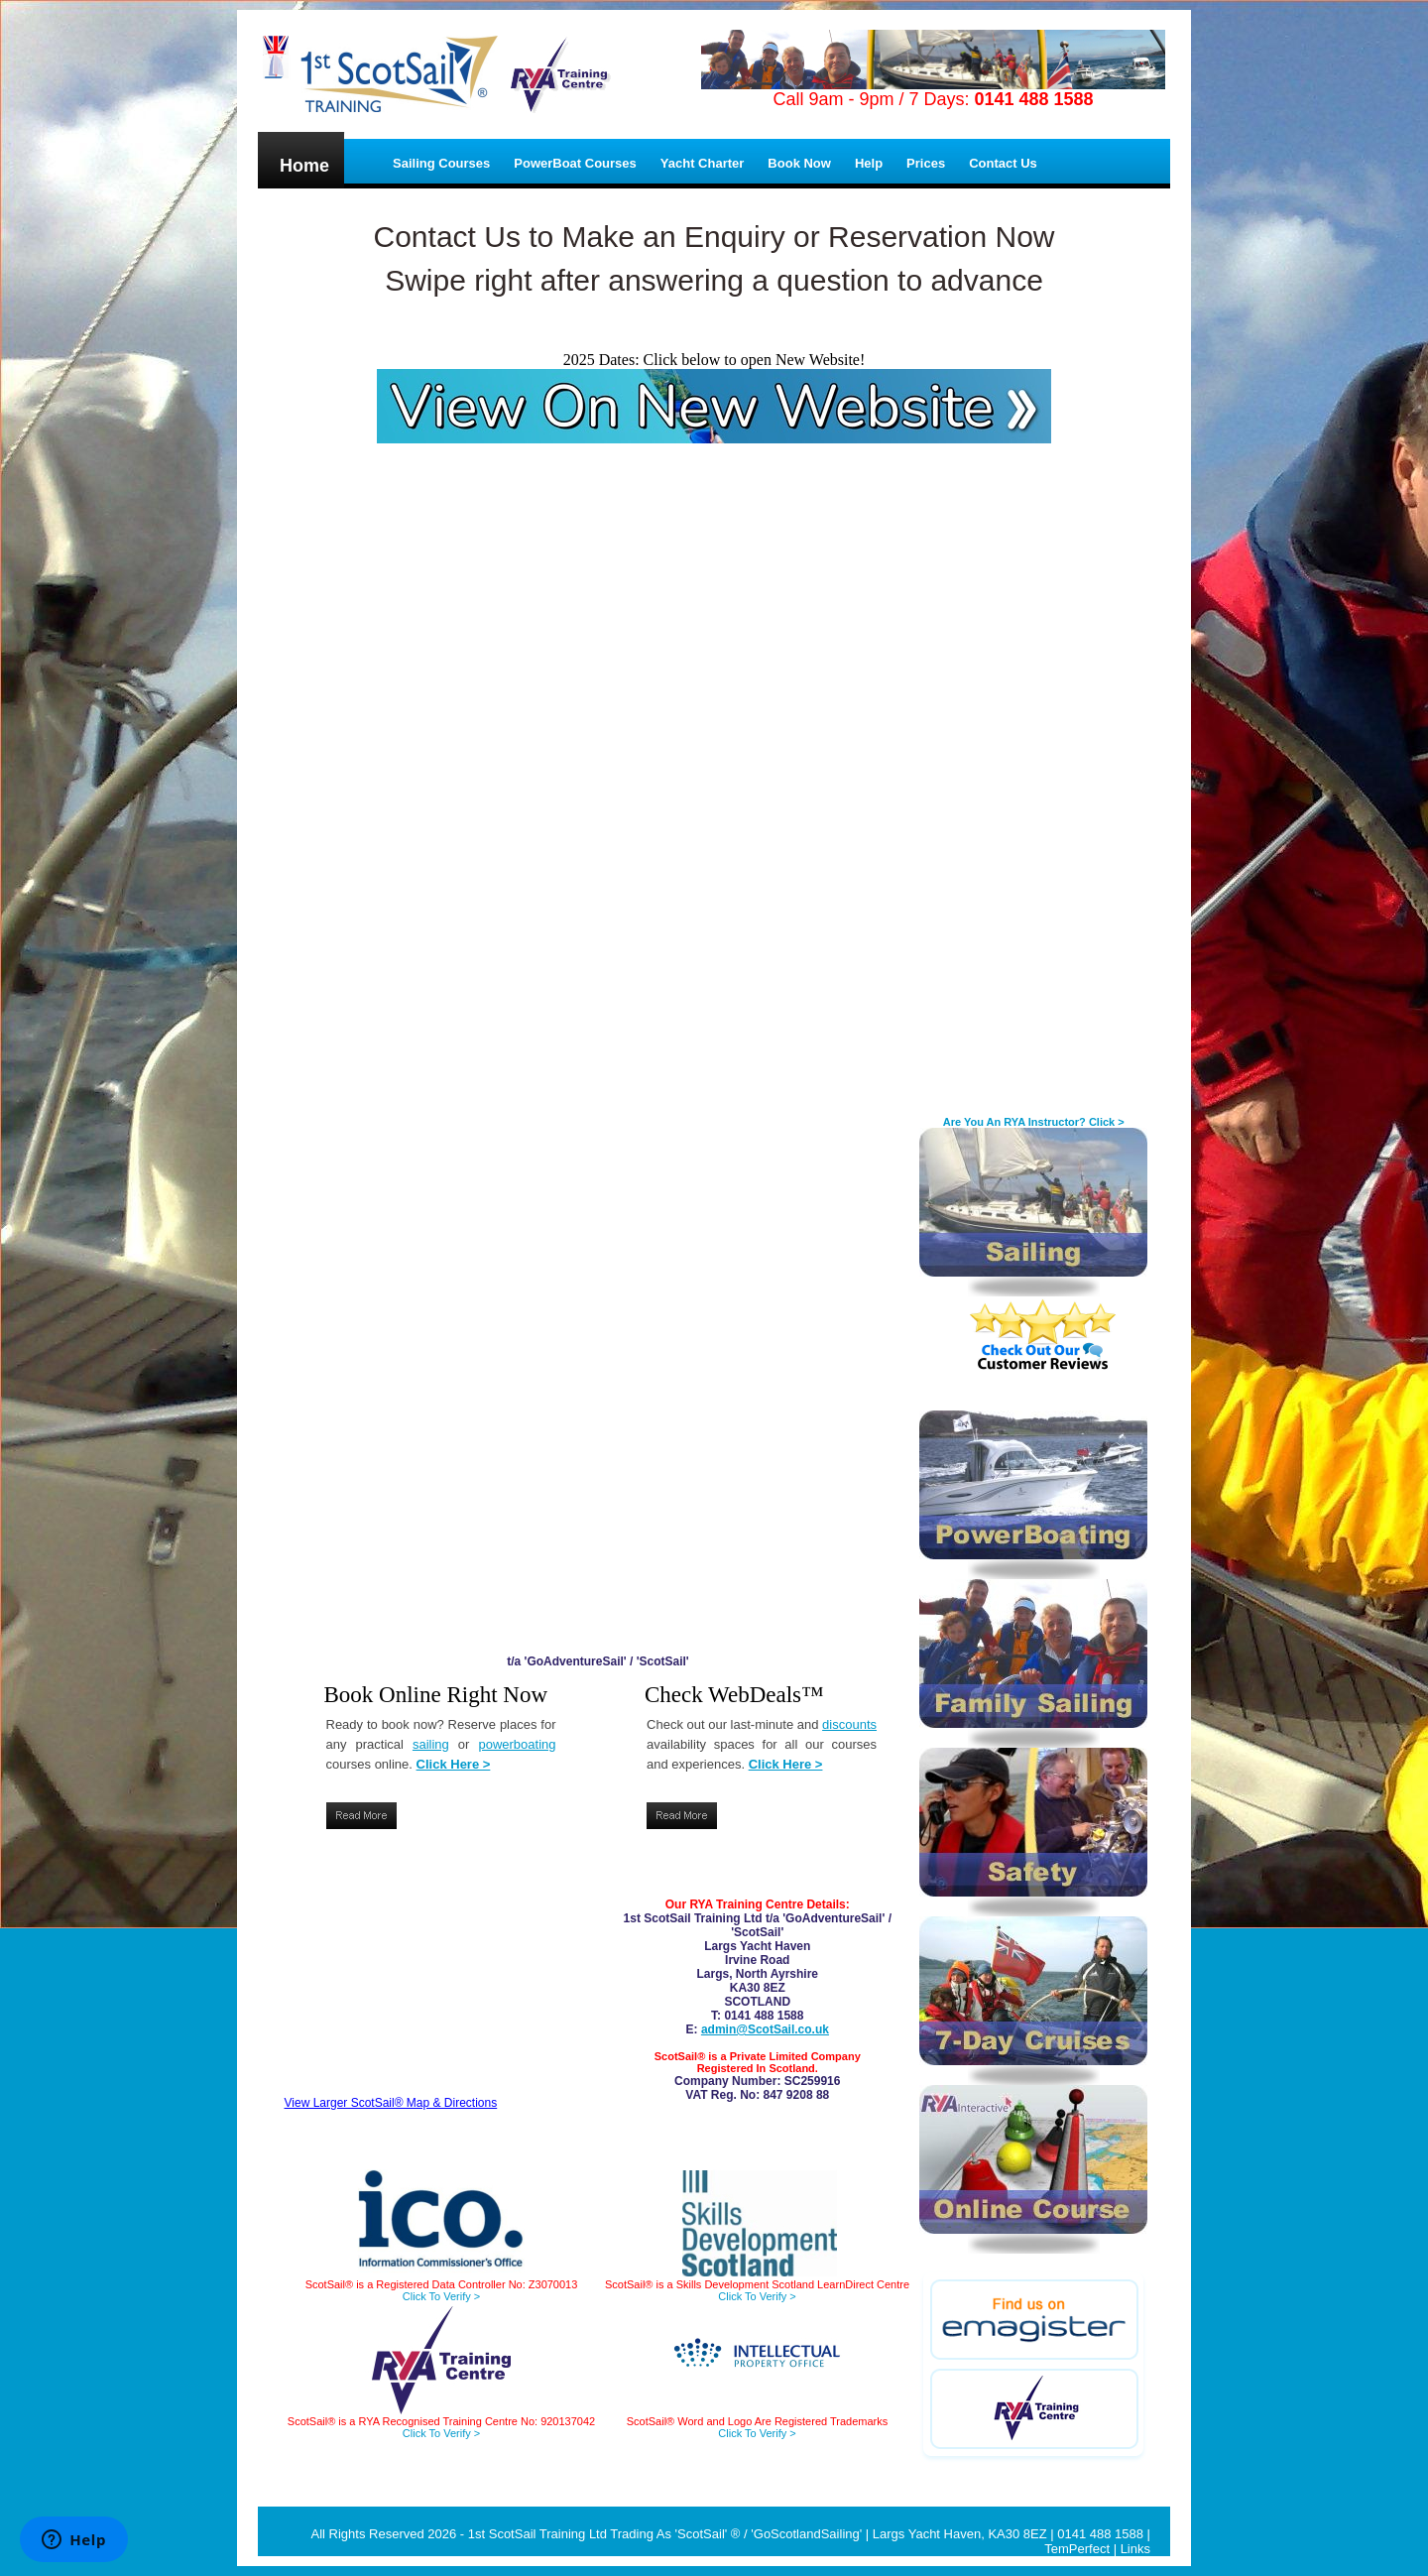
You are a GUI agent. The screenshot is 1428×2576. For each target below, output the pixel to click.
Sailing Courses (441, 163)
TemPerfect (1077, 2548)
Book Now (799, 163)
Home (304, 166)
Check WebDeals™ (734, 1694)
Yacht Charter (702, 163)
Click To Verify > (441, 2433)
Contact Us (1003, 163)
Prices (925, 163)
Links (1135, 2548)
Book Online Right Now (436, 1694)
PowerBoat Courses (575, 163)
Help (869, 163)
